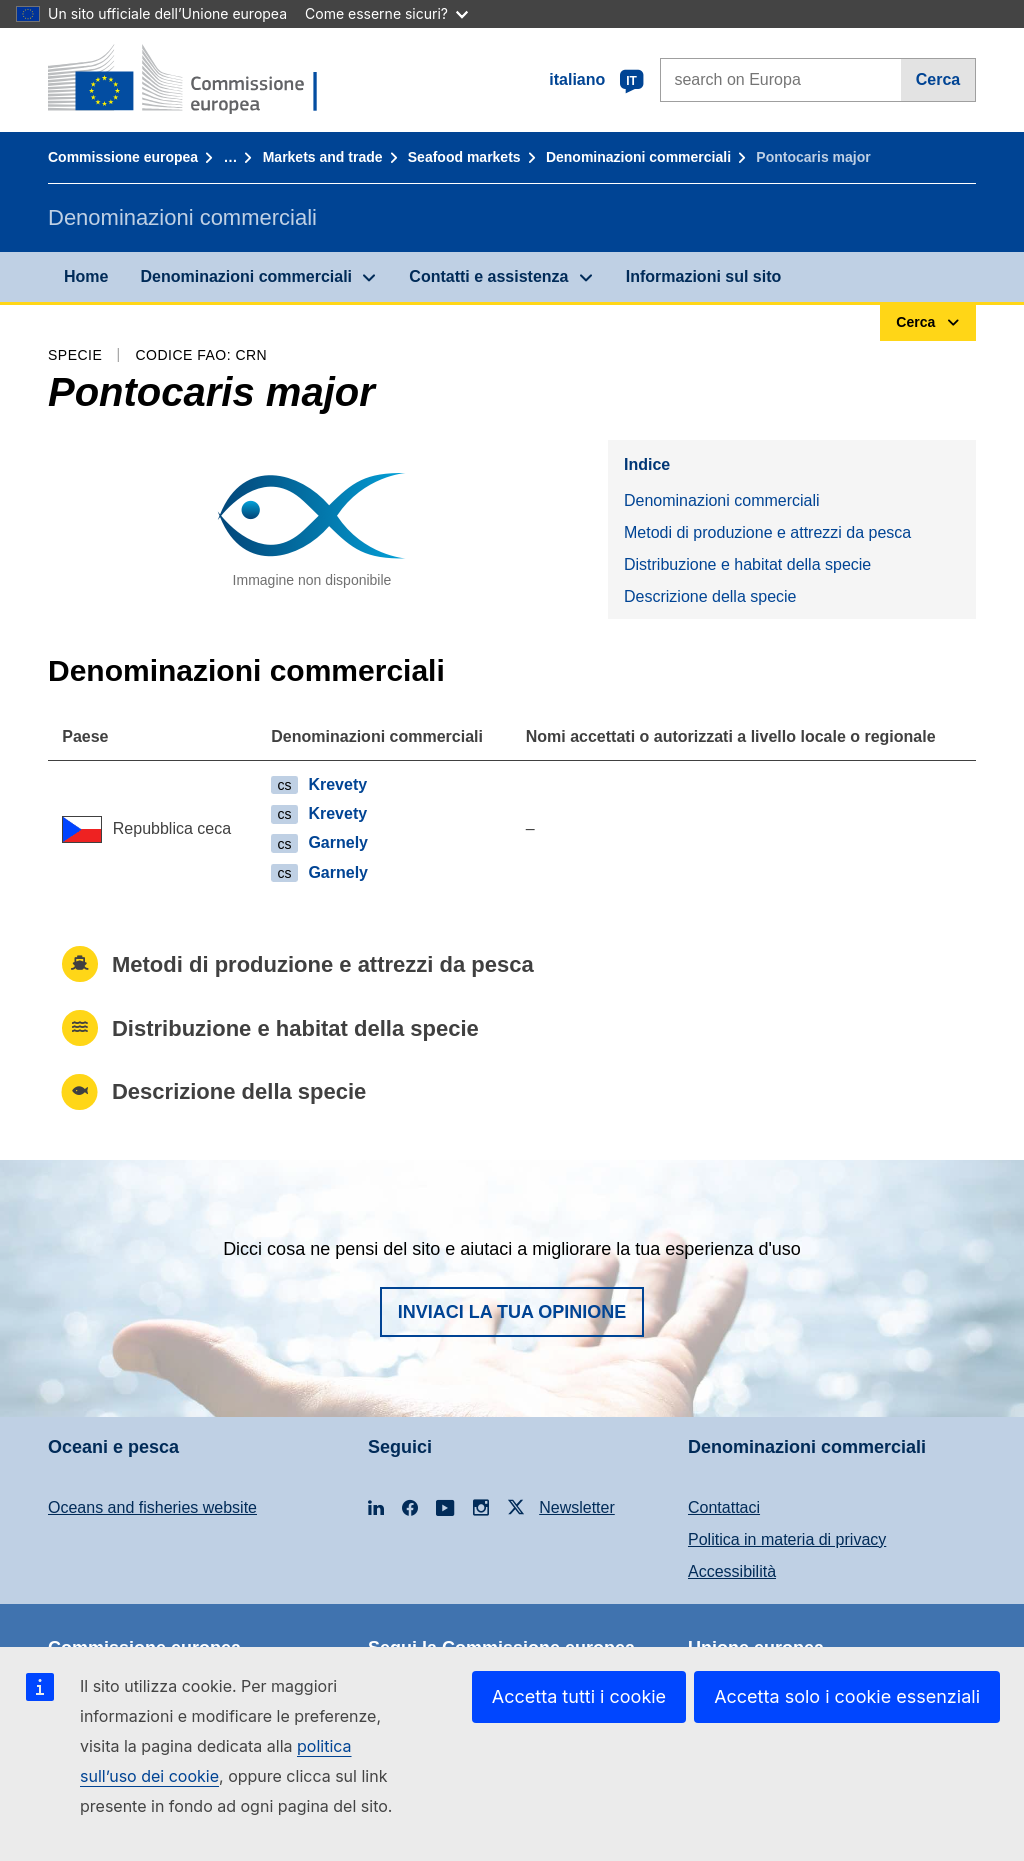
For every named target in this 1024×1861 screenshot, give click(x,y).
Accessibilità (732, 1571)
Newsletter (577, 1507)
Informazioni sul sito (704, 276)
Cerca (938, 79)
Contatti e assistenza (488, 276)
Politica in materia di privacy (787, 1539)
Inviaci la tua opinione (512, 1312)
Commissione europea (123, 157)
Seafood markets (464, 157)
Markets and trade (323, 157)
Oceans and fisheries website (152, 1507)
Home (86, 276)
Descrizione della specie (710, 596)
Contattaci (724, 1507)
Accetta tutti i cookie (579, 1696)
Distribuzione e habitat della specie (747, 564)
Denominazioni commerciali (638, 157)
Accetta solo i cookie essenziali (847, 1696)
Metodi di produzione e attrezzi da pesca (767, 532)
